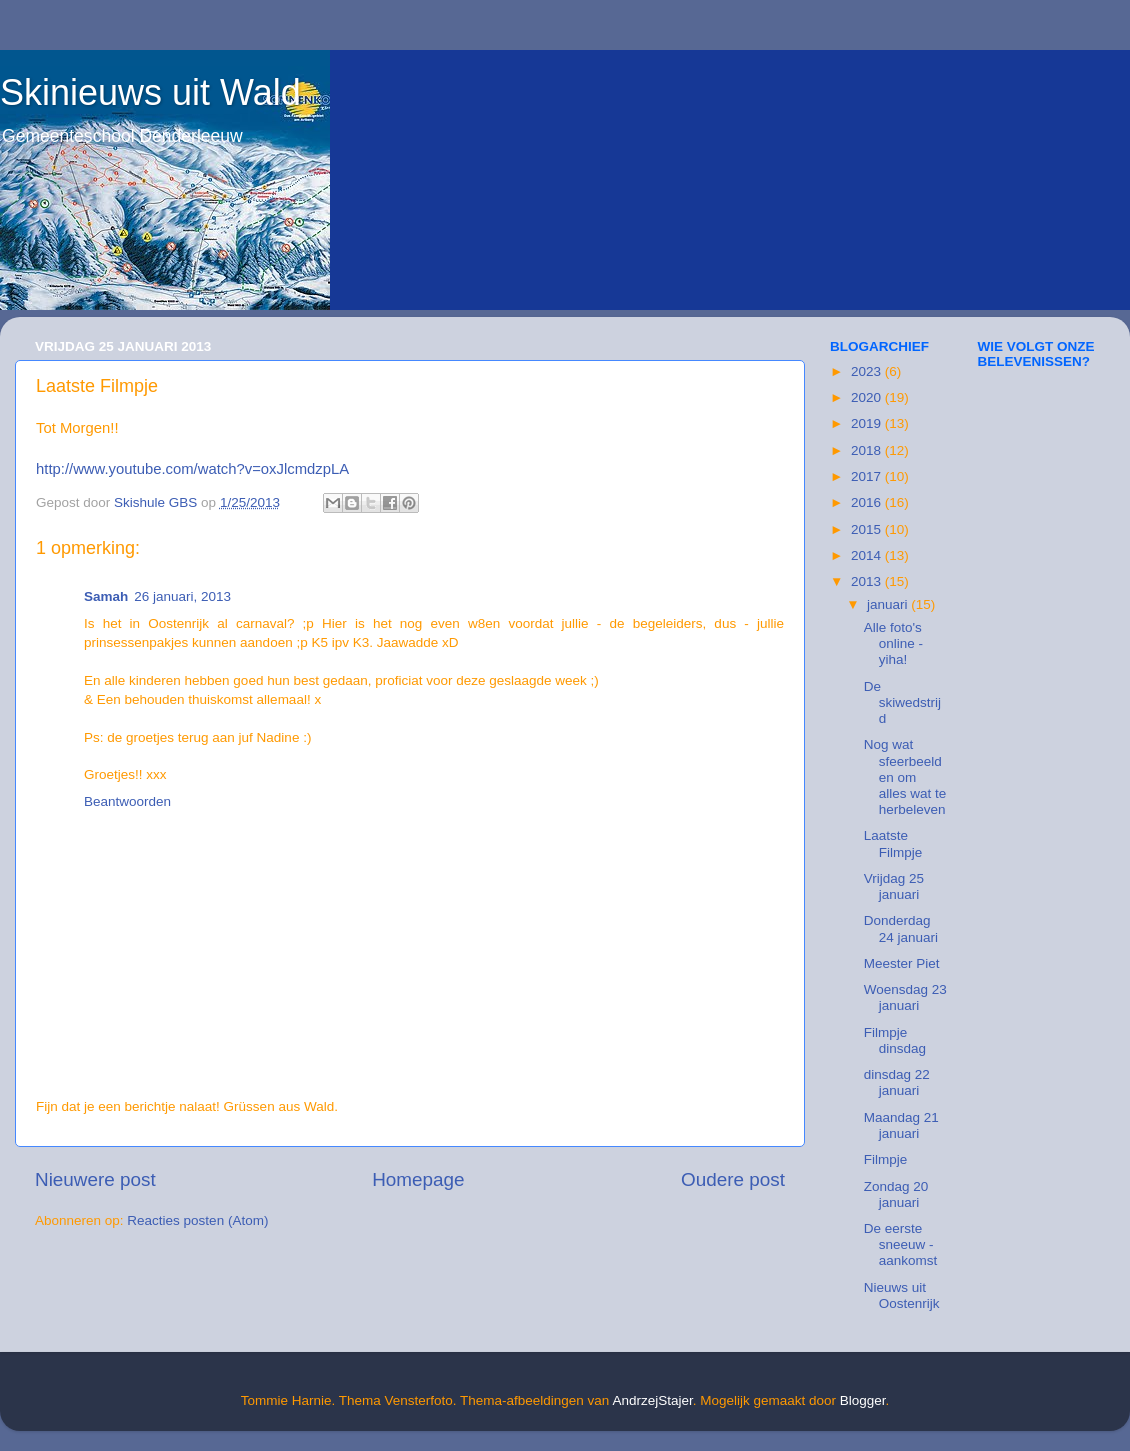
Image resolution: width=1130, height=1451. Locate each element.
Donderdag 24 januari (901, 928)
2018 (868, 450)
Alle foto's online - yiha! (893, 643)
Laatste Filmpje (893, 843)
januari (889, 604)
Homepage (418, 1179)
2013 (868, 581)
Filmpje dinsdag (895, 1040)
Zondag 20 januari (896, 1194)
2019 (868, 423)
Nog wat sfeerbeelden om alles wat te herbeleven (905, 777)
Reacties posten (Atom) (197, 1220)
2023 (868, 371)
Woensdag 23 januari (905, 997)
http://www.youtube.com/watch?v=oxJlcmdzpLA (192, 469)
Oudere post (733, 1179)
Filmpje (886, 1159)
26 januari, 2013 (182, 596)
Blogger (863, 1400)
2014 (868, 555)
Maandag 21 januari (901, 1125)
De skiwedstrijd (902, 702)
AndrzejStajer (652, 1400)
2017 (868, 476)
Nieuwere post (95, 1179)
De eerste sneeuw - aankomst (901, 1244)
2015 (868, 529)
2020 (868, 397)
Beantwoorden (127, 801)
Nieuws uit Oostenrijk (902, 1295)
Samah (106, 596)
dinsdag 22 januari (897, 1082)
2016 (868, 502)
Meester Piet (902, 963)
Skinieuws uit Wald (150, 92)
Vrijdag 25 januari (894, 886)
